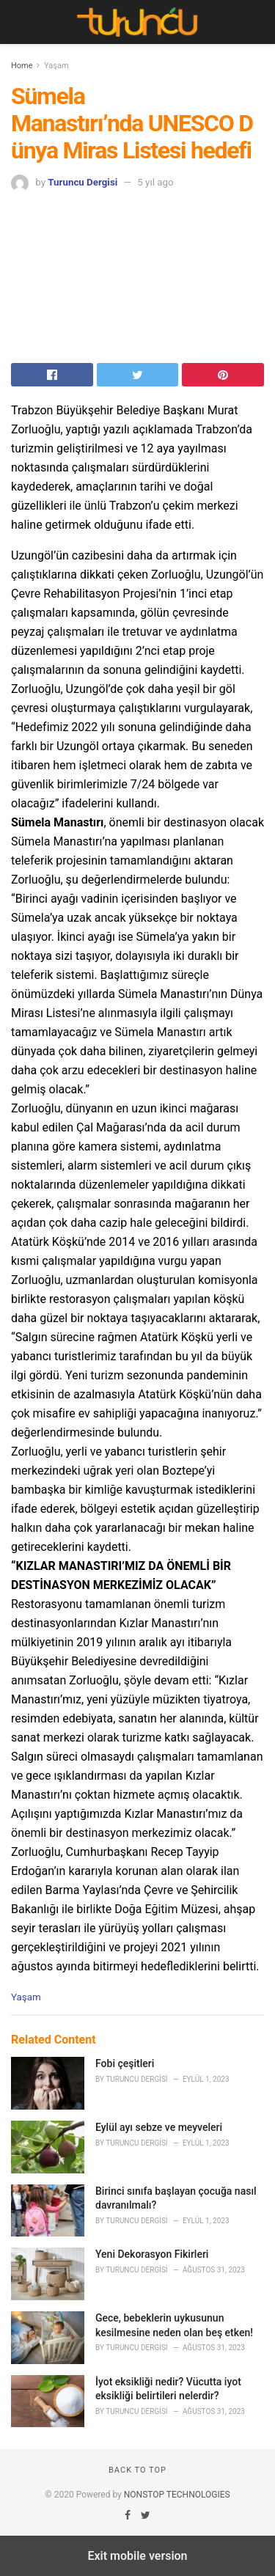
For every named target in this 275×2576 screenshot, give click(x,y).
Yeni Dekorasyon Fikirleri (151, 2254)
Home (22, 65)
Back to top (137, 2470)
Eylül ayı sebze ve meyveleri (158, 2127)
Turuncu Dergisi (82, 182)
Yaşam (56, 65)
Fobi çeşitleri (124, 2063)
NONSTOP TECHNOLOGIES (177, 2494)
